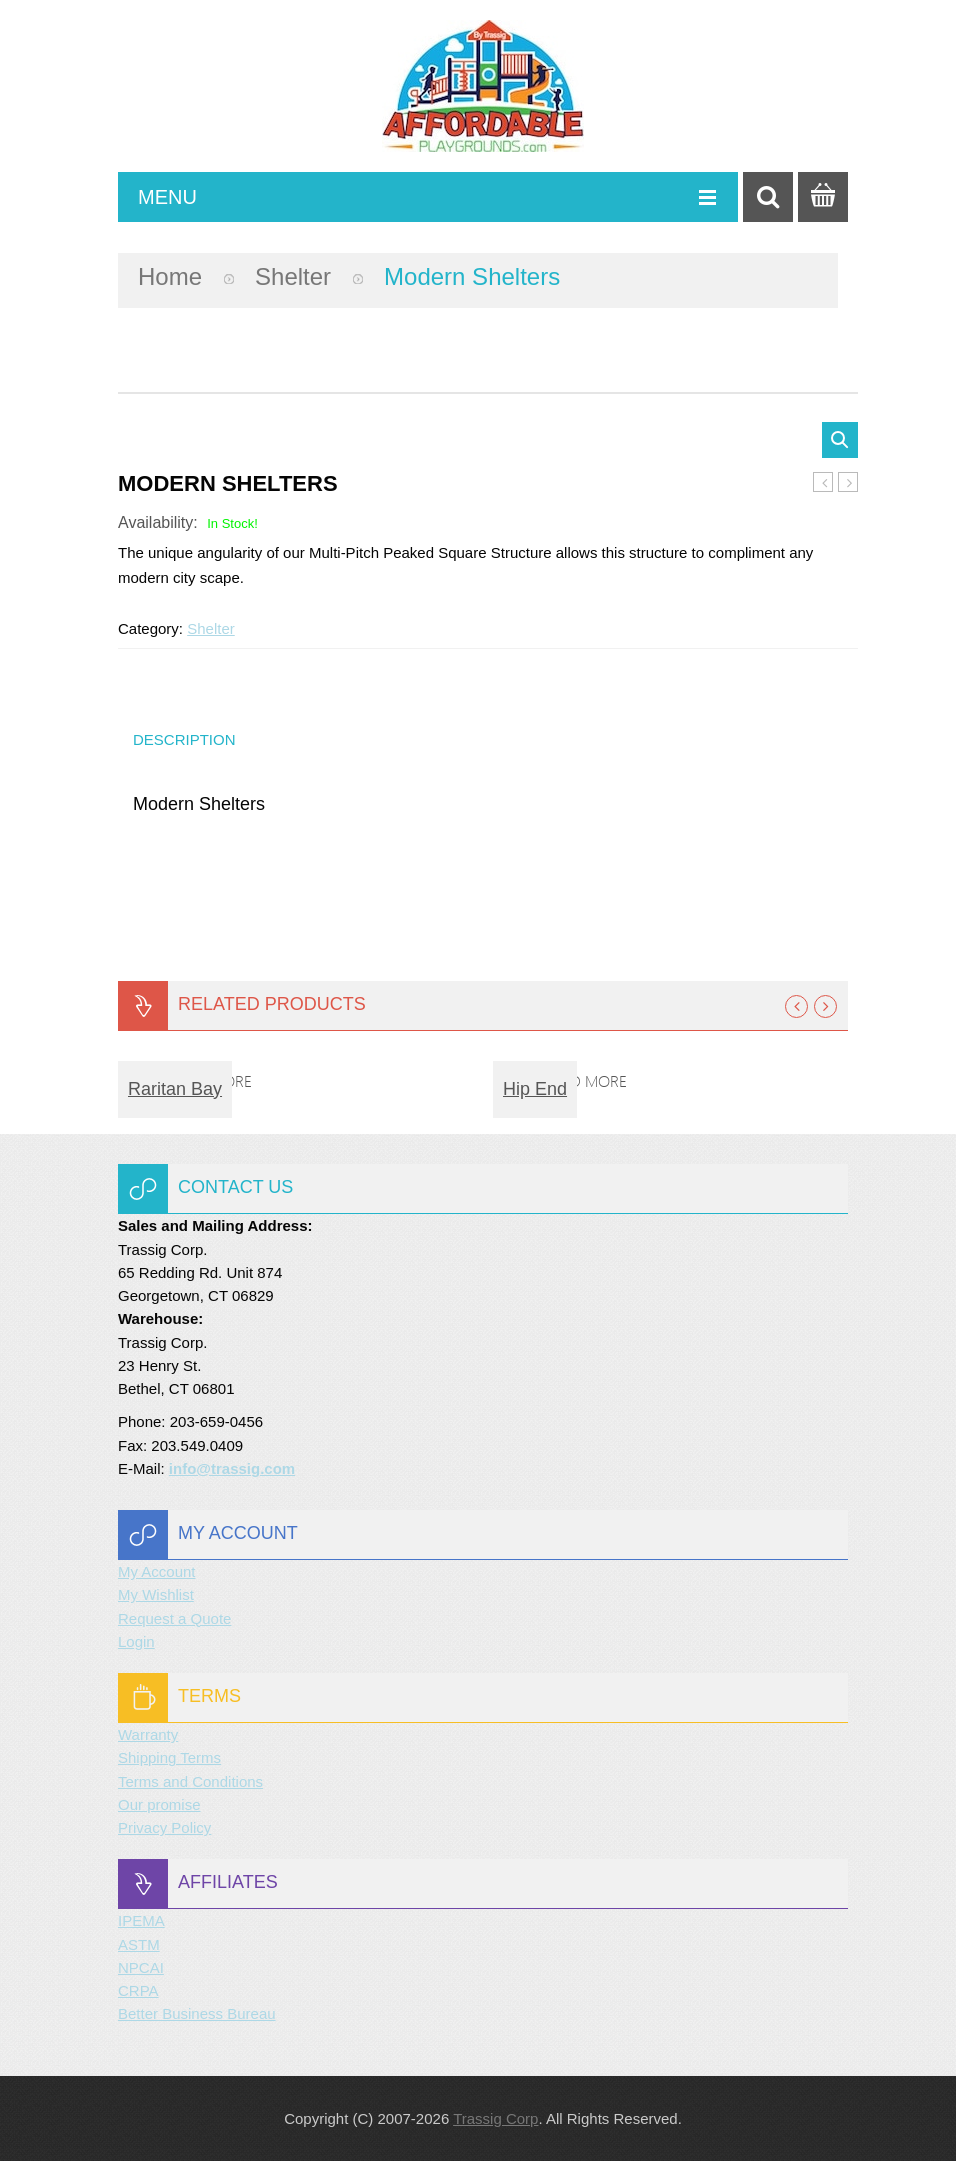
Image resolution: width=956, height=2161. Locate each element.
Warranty (148, 1734)
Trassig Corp (495, 2118)
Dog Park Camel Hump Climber (848, 483)
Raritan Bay (175, 1089)
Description (184, 739)
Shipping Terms (169, 1757)
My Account (157, 1571)
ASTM (139, 1944)
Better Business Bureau (197, 2013)
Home (170, 276)
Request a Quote (174, 1618)
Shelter (293, 276)
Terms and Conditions (190, 1781)
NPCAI (141, 1967)
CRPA (138, 1990)
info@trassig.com (232, 1468)
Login (136, 1641)
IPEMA (141, 1920)
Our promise (159, 1804)
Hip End (535, 1089)
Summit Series (823, 483)
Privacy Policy (164, 1827)
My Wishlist (156, 1594)
